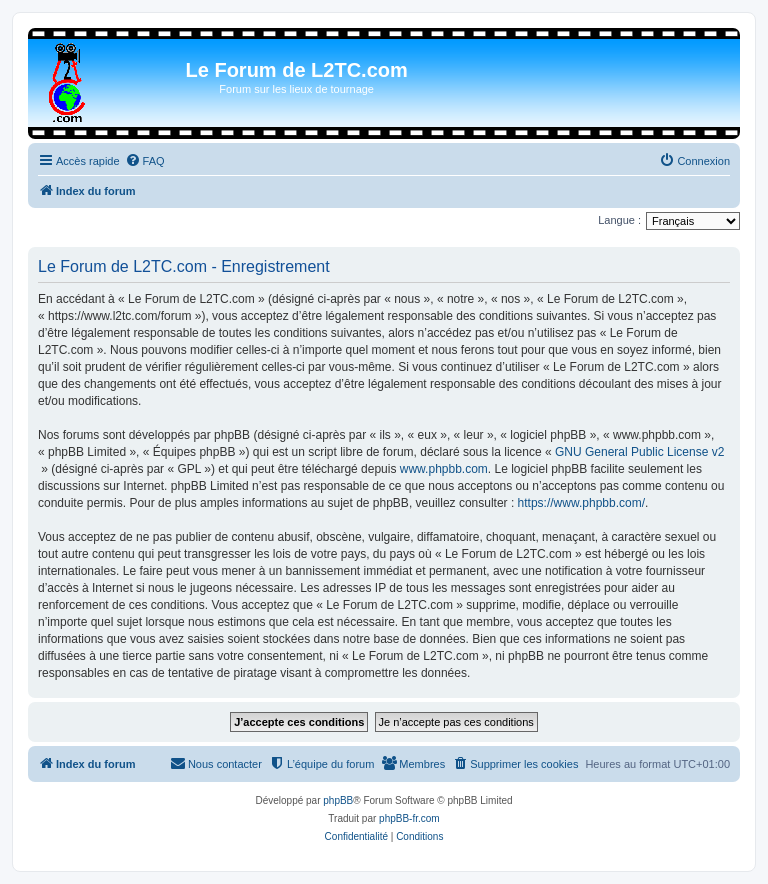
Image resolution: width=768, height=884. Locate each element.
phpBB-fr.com (409, 818)
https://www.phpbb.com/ (581, 503)
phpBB (338, 800)
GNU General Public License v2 (639, 452)
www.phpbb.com (444, 469)
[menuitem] (145, 161)
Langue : (619, 220)
